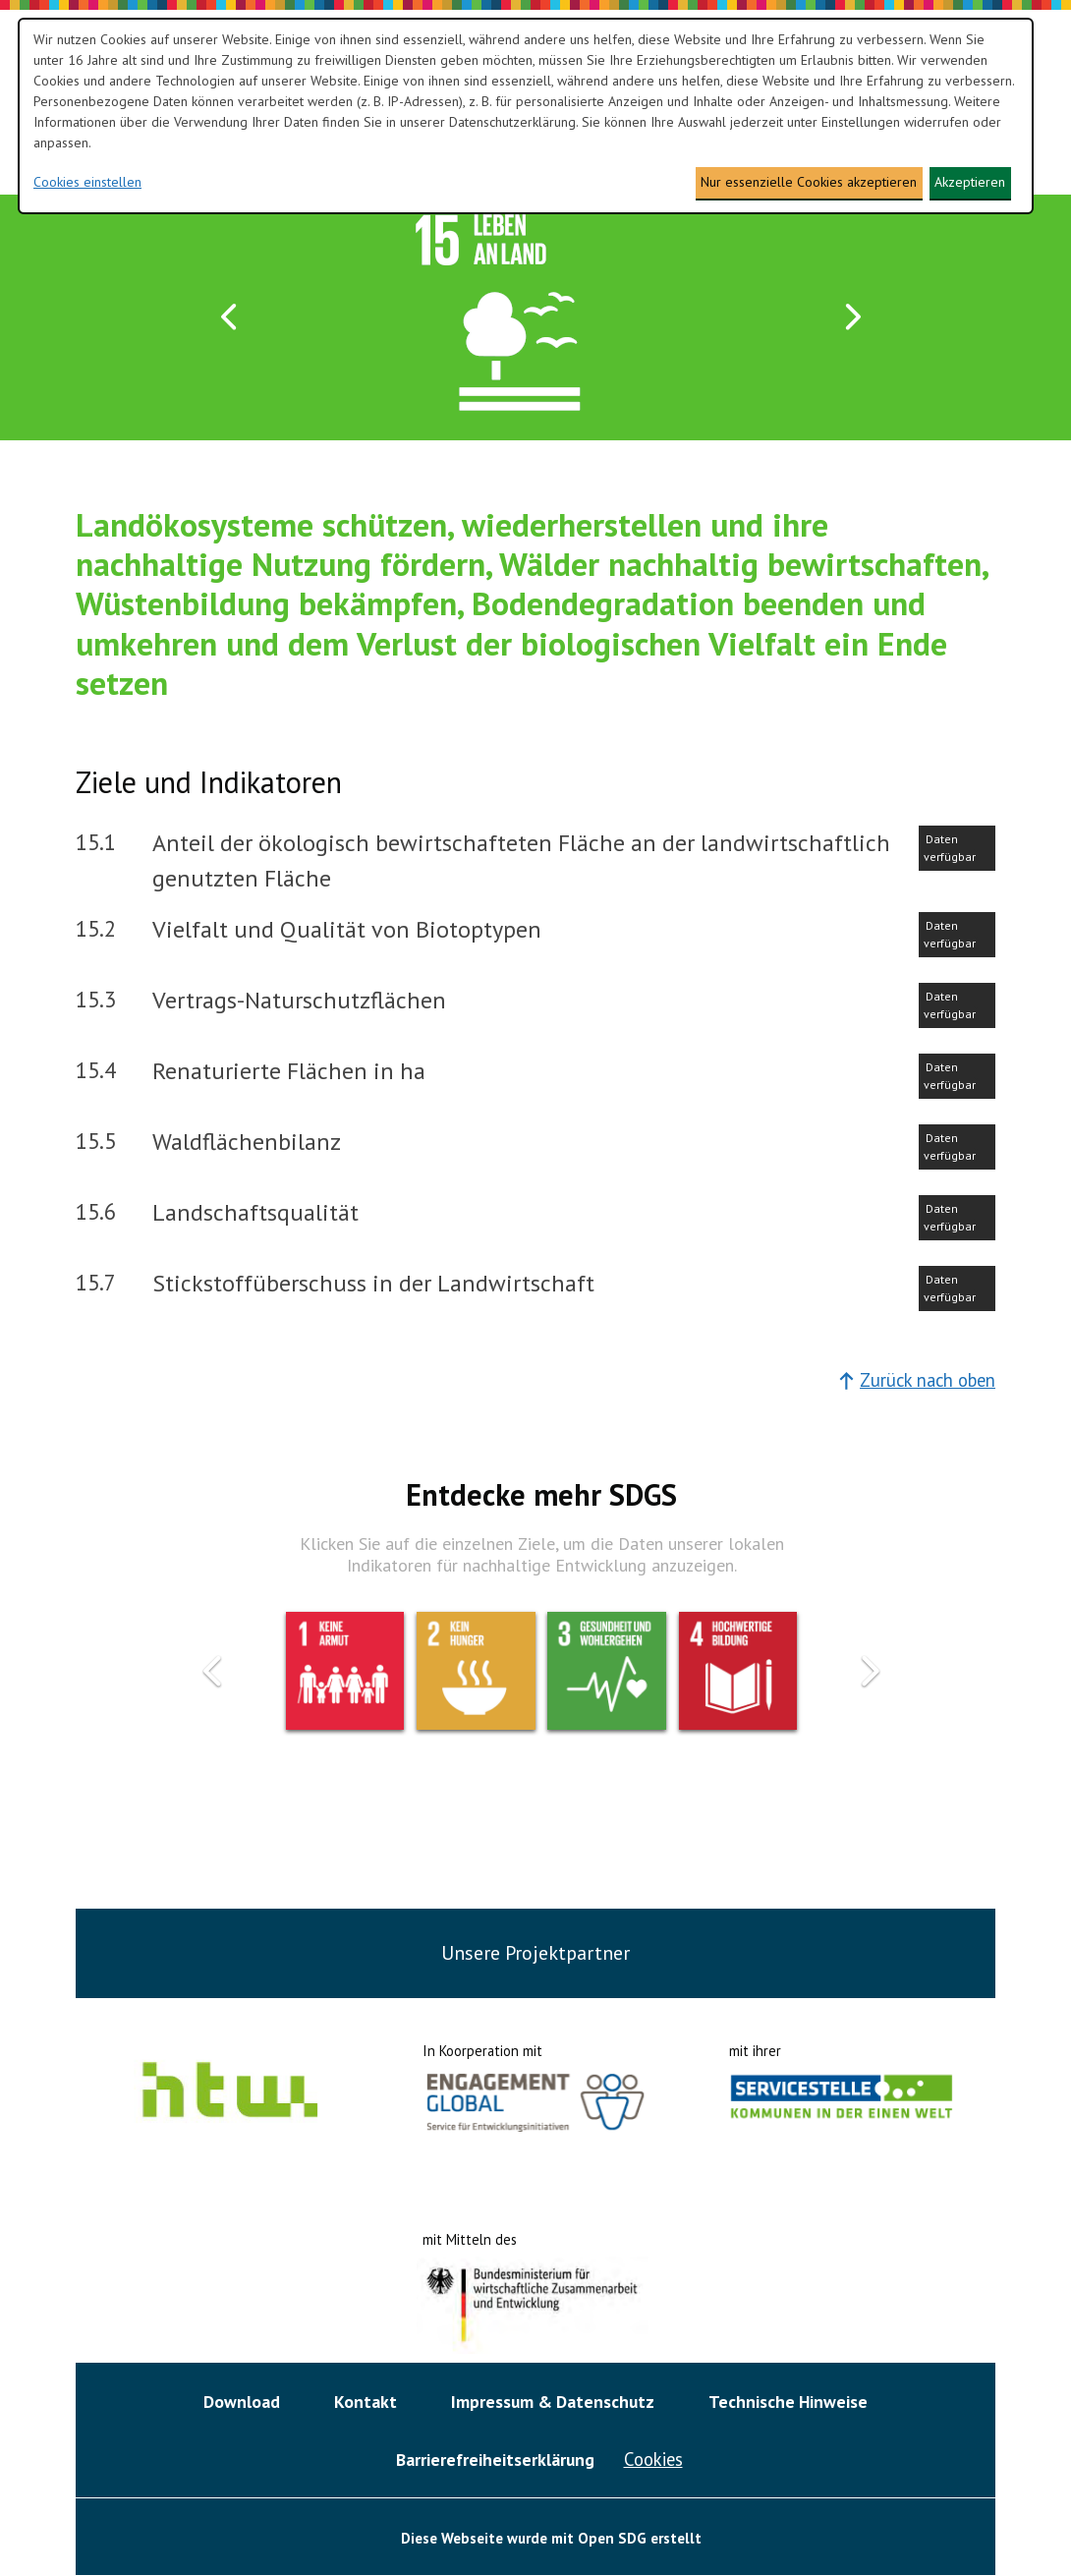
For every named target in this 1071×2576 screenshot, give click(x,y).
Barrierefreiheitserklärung (495, 2459)
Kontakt (365, 2401)
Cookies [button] (653, 2459)
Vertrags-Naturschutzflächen (299, 1000)
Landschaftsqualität (255, 1212)
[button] (230, 318)
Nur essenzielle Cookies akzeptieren (809, 182)
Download (241, 2401)
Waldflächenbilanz (246, 1141)
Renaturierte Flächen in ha (288, 1071)
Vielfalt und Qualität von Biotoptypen (346, 929)
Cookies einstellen (87, 182)
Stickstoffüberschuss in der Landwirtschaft (373, 1283)
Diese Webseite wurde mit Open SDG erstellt (551, 2538)
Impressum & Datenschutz (552, 2401)
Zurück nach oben (917, 1380)
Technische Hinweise (788, 2401)
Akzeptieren (969, 182)
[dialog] (526, 116)
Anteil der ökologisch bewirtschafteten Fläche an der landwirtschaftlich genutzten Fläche (521, 860)
